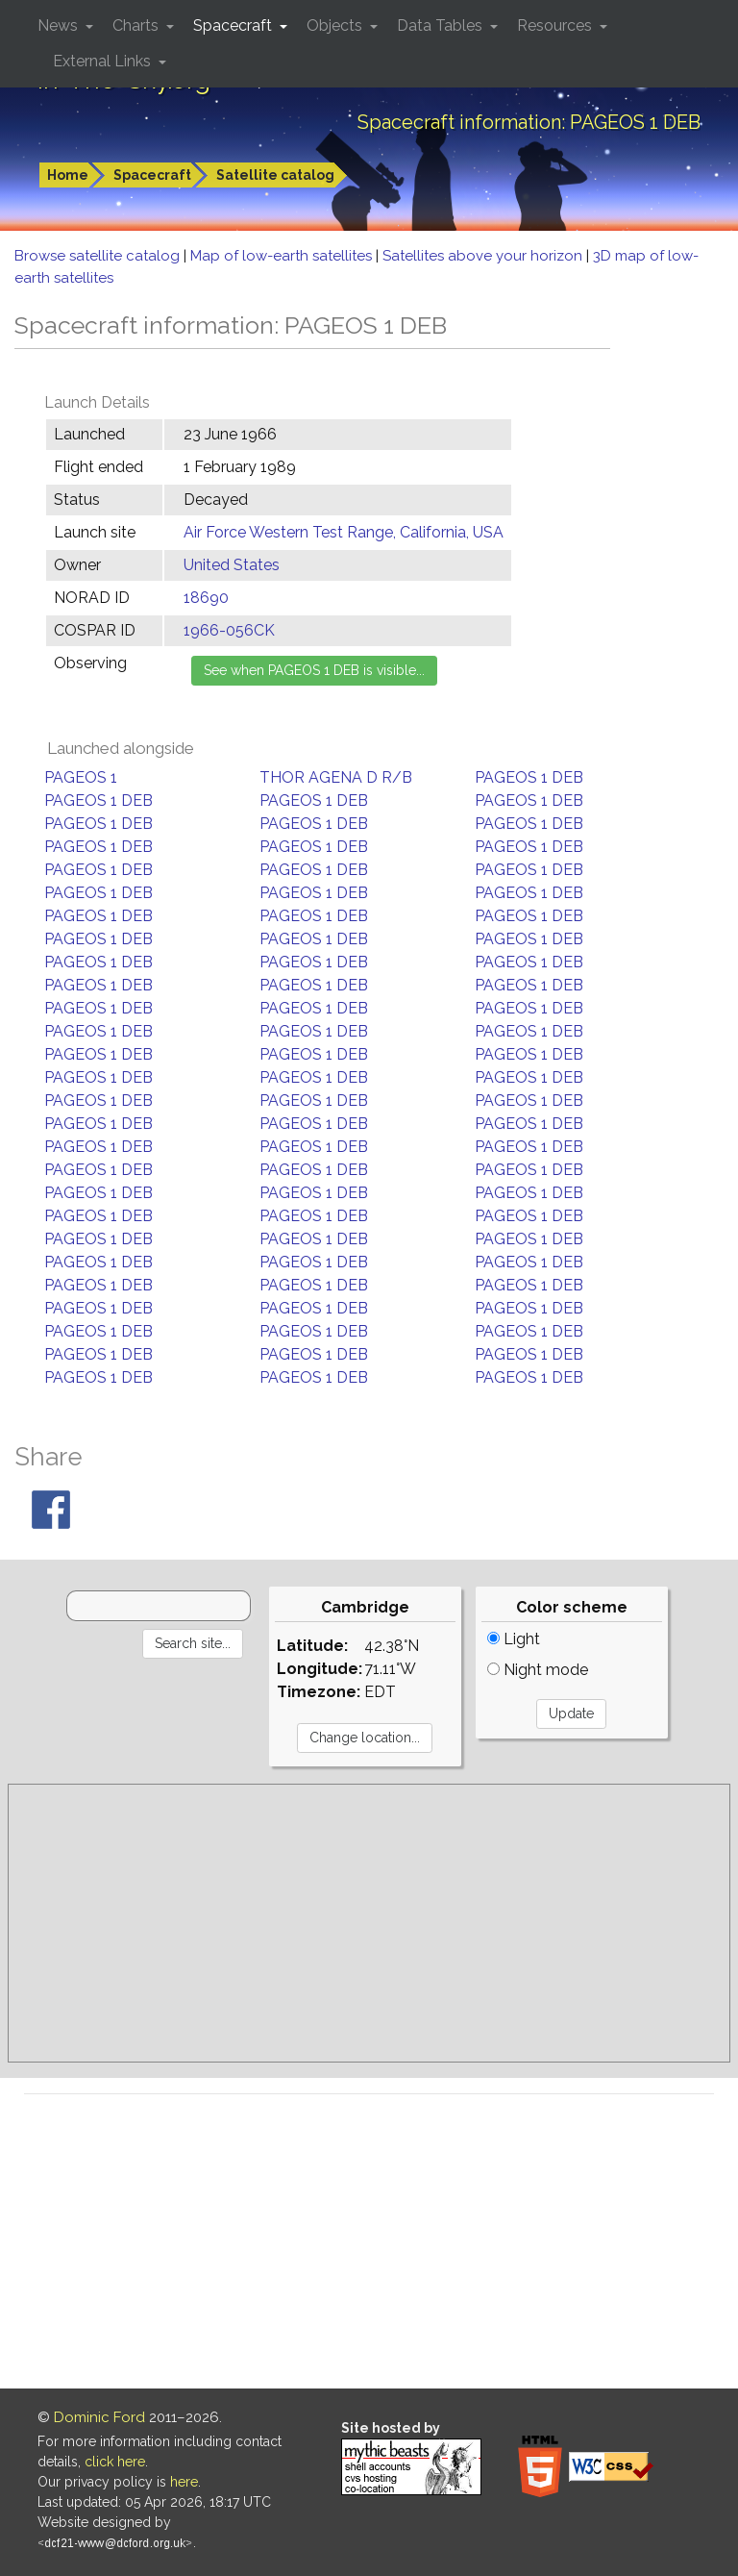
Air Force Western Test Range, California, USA (344, 532)
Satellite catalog (275, 175)
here (184, 2481)
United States (232, 565)
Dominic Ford (99, 2417)
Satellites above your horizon (484, 255)
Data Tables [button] (441, 25)
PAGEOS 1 (80, 777)
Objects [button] (336, 25)
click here (115, 2461)
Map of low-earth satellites (283, 255)
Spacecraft (152, 175)
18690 (206, 597)
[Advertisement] (369, 1923)
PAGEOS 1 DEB (529, 777)
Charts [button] (137, 25)
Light (513, 1639)
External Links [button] (104, 61)
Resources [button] (556, 25)
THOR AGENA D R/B (335, 777)
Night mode (537, 1670)
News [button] (59, 25)
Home (67, 175)
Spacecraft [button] (234, 25)
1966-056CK (229, 630)
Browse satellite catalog (99, 255)
